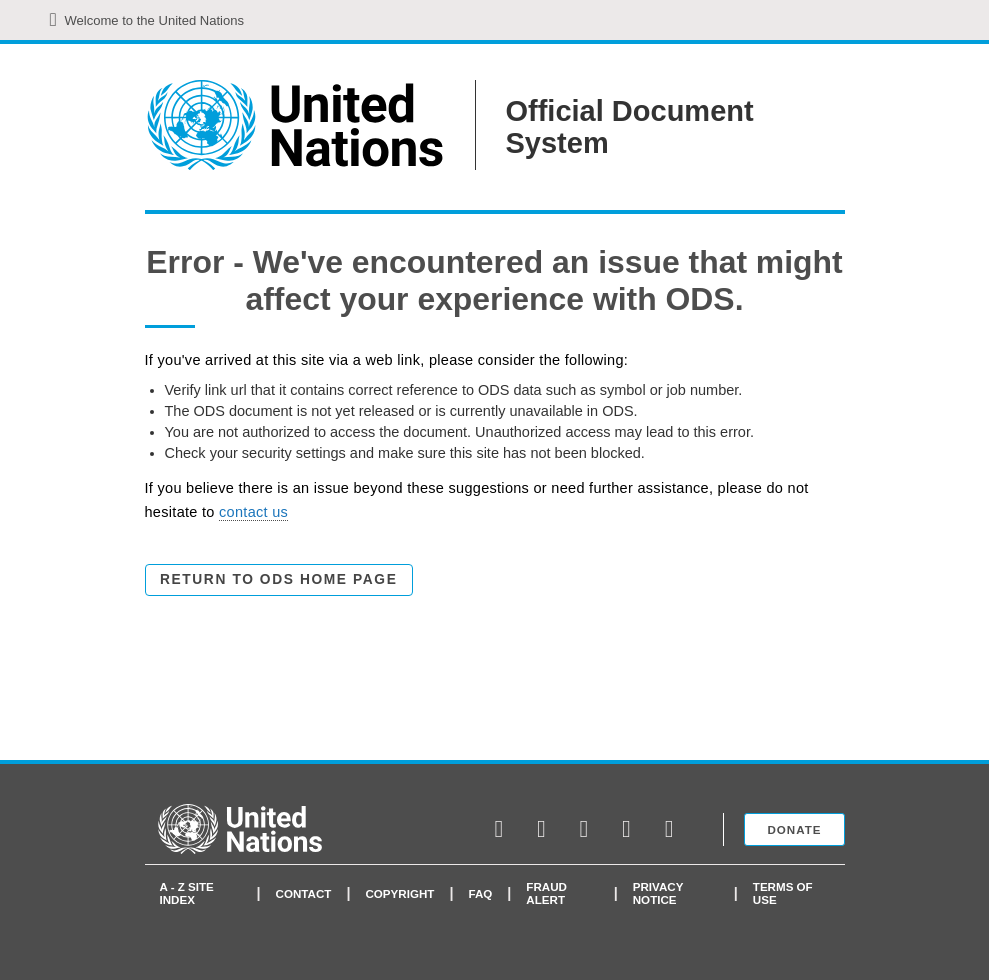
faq (480, 893)
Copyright (399, 893)
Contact (304, 893)
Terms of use (783, 893)
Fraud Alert (546, 893)
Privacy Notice (658, 893)
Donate (794, 829)
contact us (253, 512)
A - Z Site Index (187, 893)
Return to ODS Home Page (278, 579)
